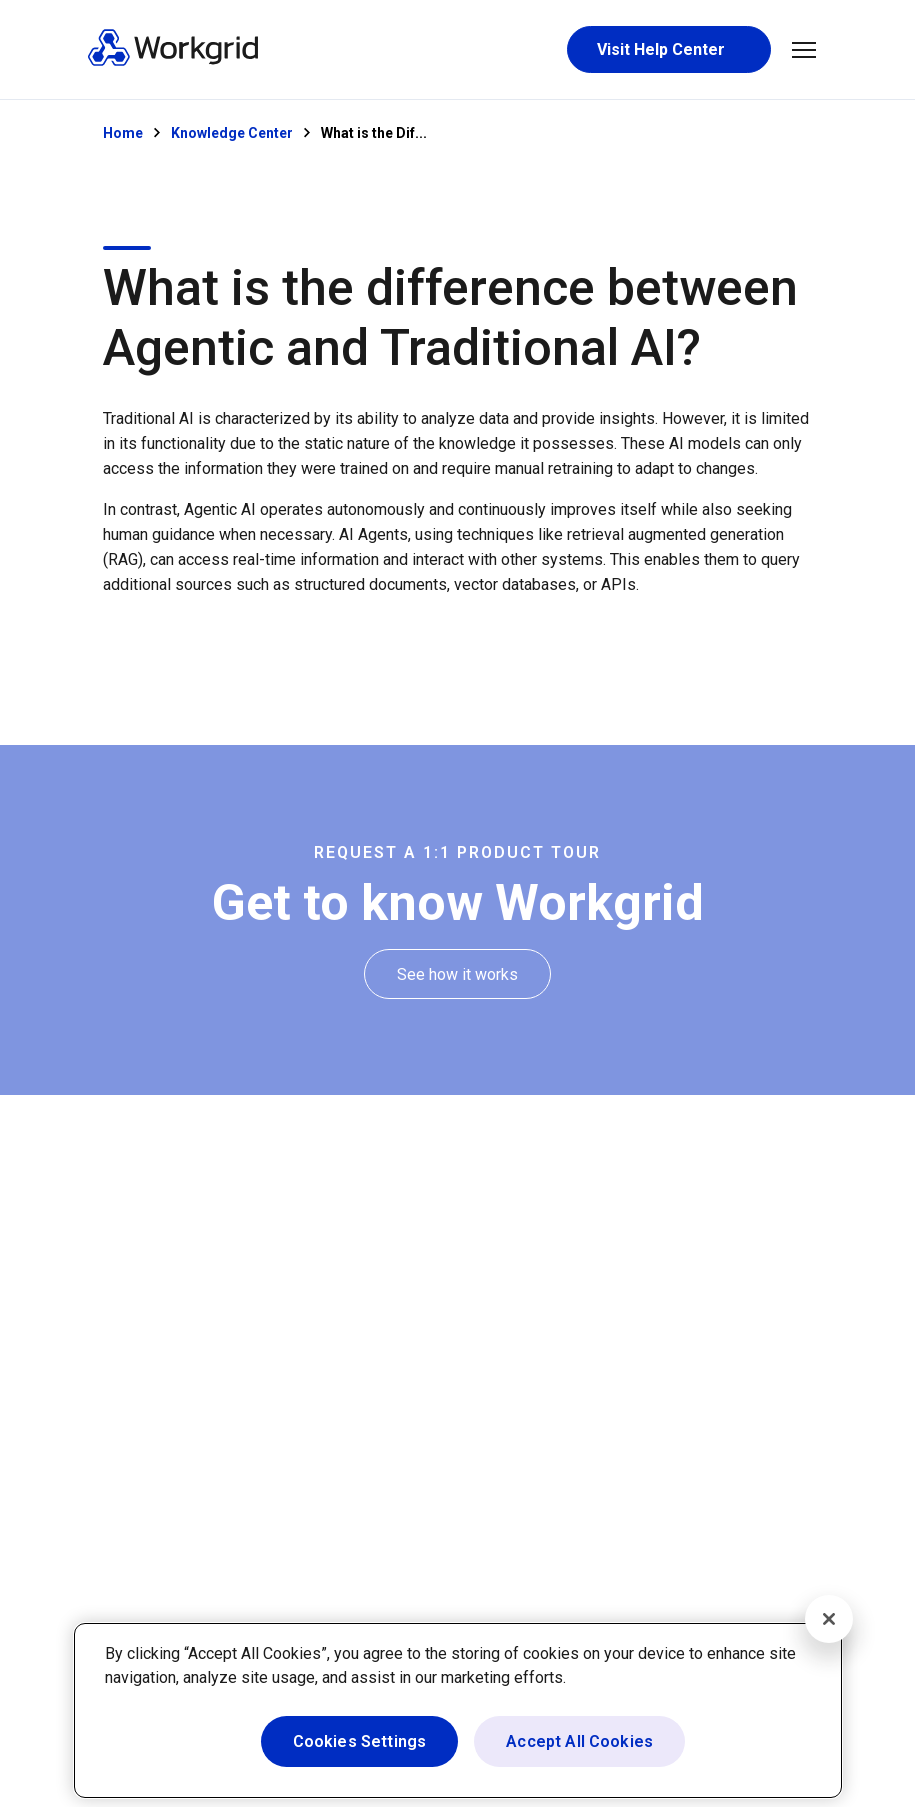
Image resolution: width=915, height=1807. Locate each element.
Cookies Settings (360, 1741)
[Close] (829, 1619)
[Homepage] (173, 61)
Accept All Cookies (579, 1741)
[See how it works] (457, 974)
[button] (804, 50)
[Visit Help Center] (669, 49)
